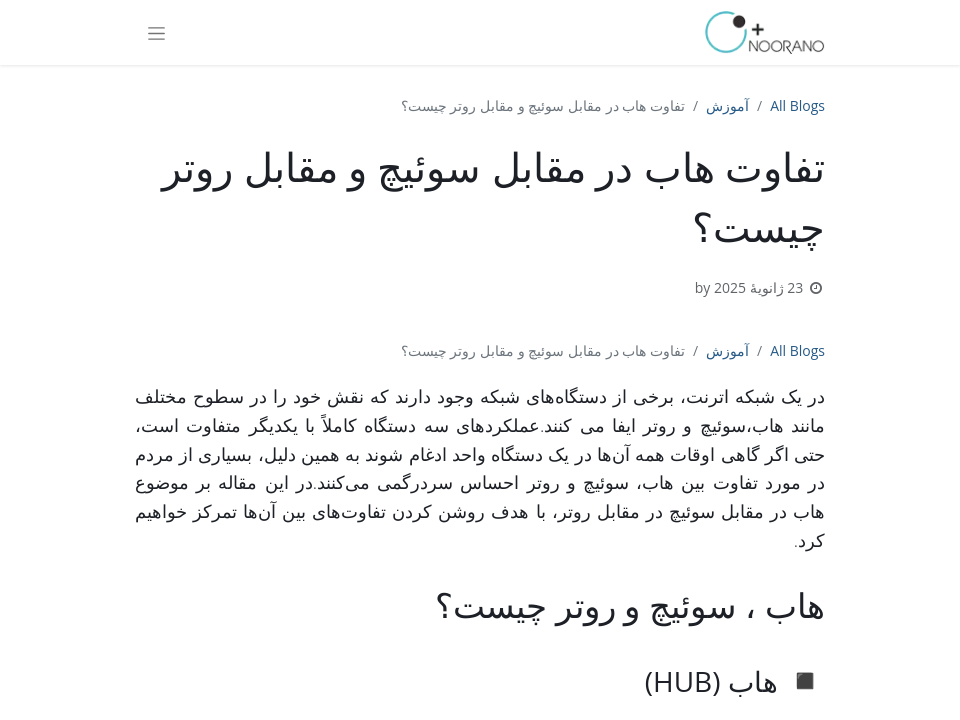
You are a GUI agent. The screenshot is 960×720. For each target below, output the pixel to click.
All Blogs (797, 105)
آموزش (727, 105)
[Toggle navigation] (156, 32)
